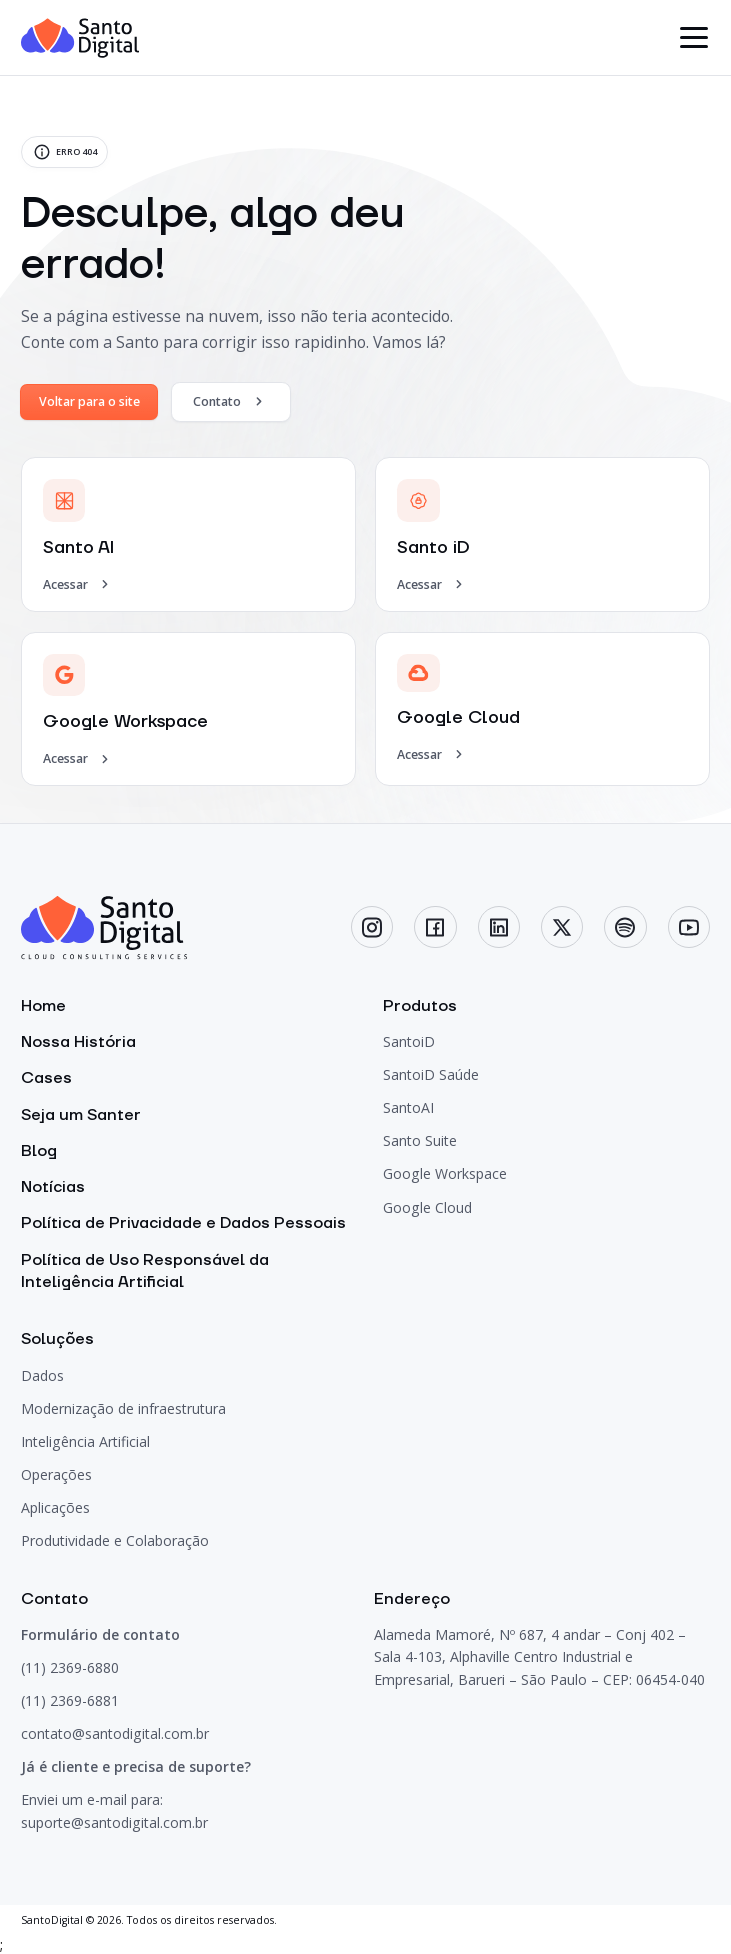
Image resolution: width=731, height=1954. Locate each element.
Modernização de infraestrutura (123, 1408)
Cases (46, 1078)
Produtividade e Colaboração (115, 1540)
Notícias (53, 1187)
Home (43, 1006)
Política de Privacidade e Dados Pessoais (183, 1223)
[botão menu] (695, 38)
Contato (230, 401)
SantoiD (409, 1041)
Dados (42, 1375)
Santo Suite (420, 1140)
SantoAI (408, 1107)
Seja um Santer (81, 1115)
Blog (39, 1151)
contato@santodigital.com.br (115, 1733)
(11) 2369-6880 (70, 1667)
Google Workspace (445, 1173)
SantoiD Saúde (431, 1074)
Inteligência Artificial (85, 1441)
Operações (56, 1474)
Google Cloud (427, 1207)
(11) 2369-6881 (70, 1700)
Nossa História (78, 1042)
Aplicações (55, 1507)
